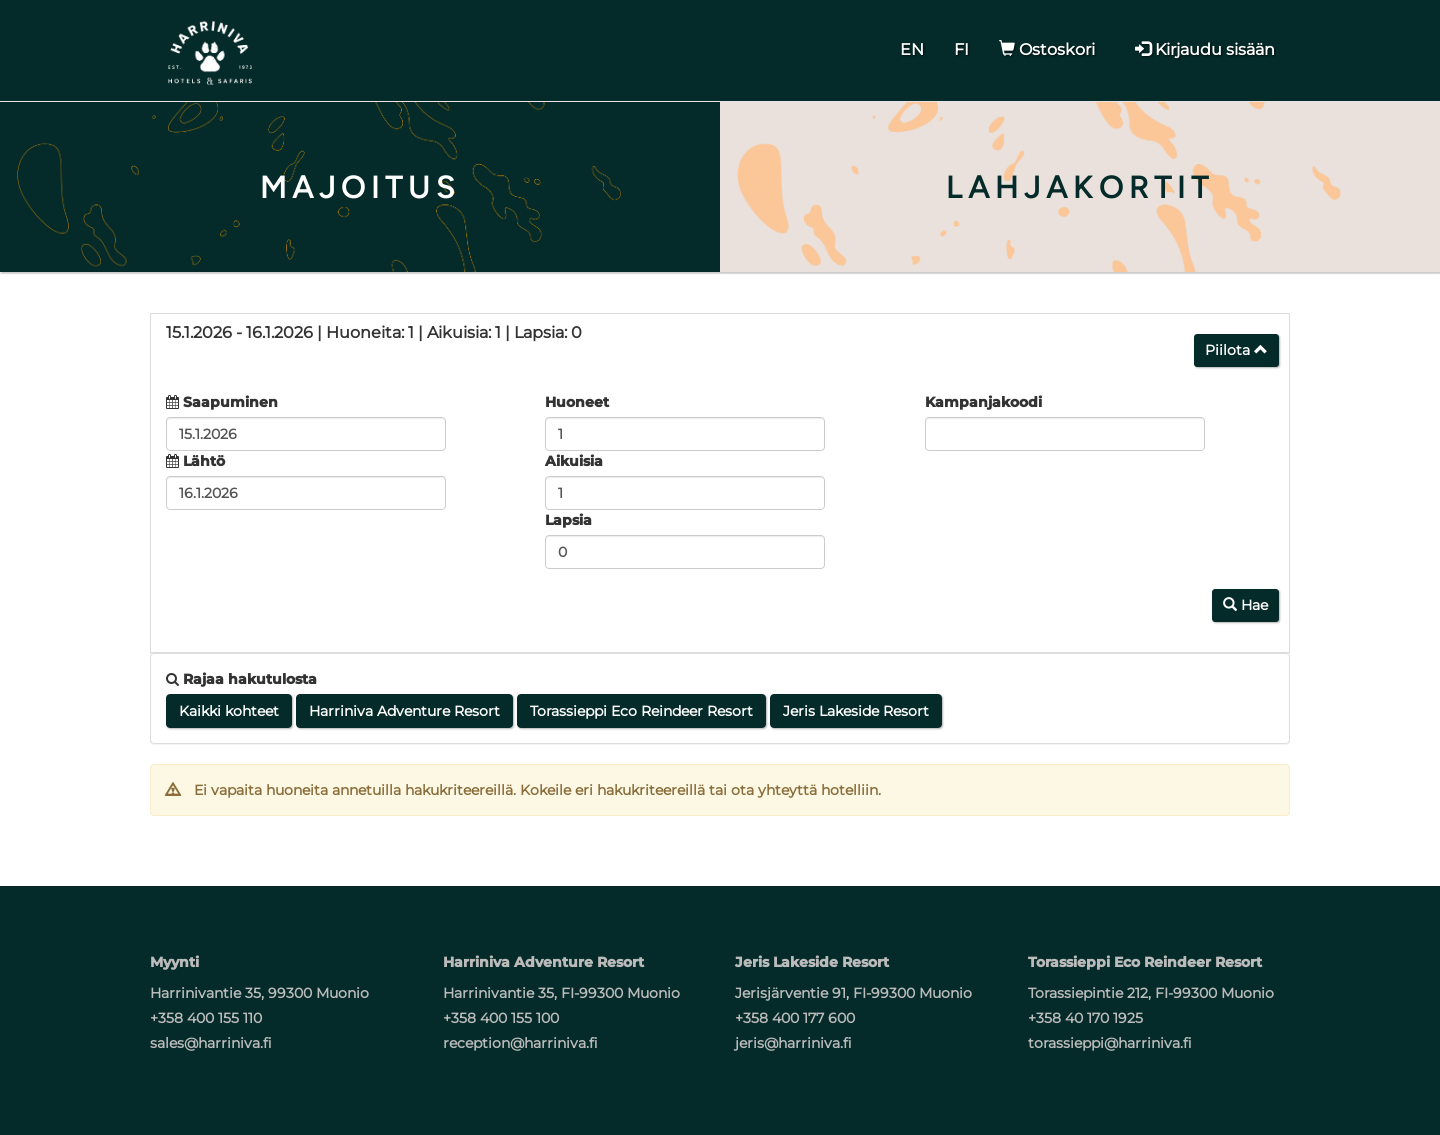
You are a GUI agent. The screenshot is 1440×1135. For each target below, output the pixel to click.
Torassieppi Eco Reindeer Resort (641, 711)
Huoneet (577, 402)
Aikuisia (574, 461)
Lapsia (568, 520)
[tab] (720, 345)
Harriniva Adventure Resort (404, 711)
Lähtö (204, 461)
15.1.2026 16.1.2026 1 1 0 (374, 332)
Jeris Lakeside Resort (856, 711)
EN (912, 49)
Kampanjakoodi (983, 402)
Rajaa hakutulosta (241, 679)
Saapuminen (230, 402)
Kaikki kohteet (229, 711)
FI (961, 49)
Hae (1245, 605)
